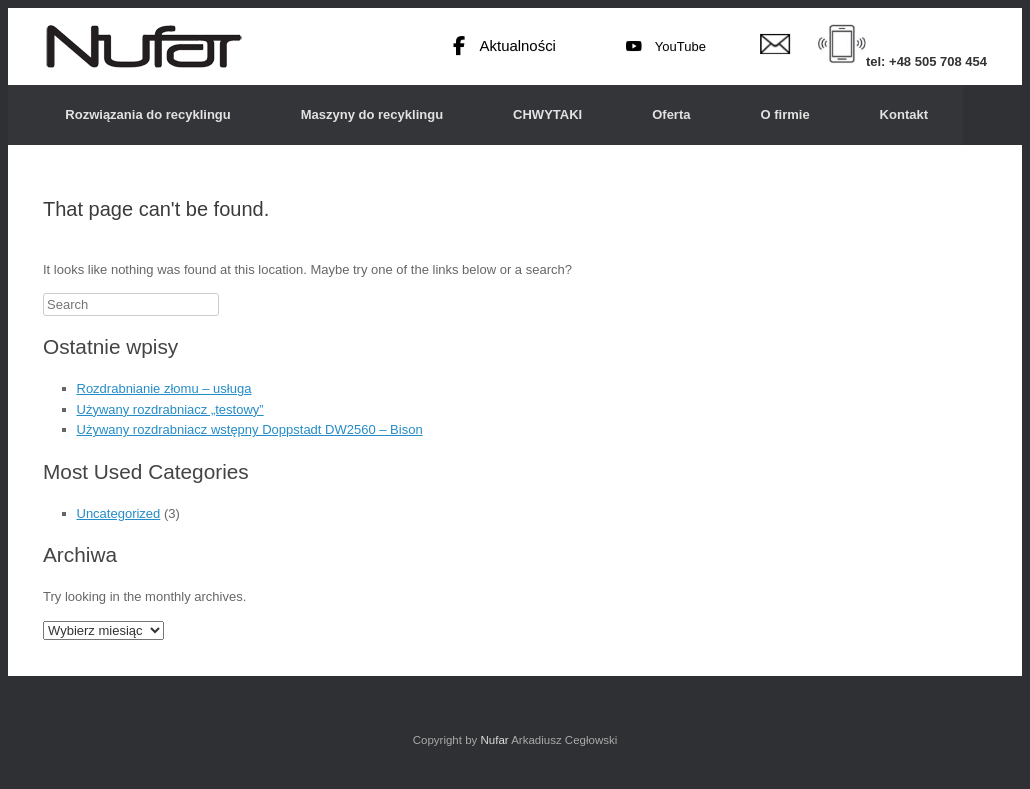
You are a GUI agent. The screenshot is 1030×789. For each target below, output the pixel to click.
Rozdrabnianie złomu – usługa (164, 388)
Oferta (671, 114)
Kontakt (904, 114)
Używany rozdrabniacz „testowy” (170, 409)
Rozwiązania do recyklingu (147, 114)
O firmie (784, 114)
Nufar (494, 740)
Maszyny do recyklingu (372, 114)
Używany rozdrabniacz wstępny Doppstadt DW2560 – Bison (250, 429)
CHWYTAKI (547, 114)
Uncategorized (119, 513)
